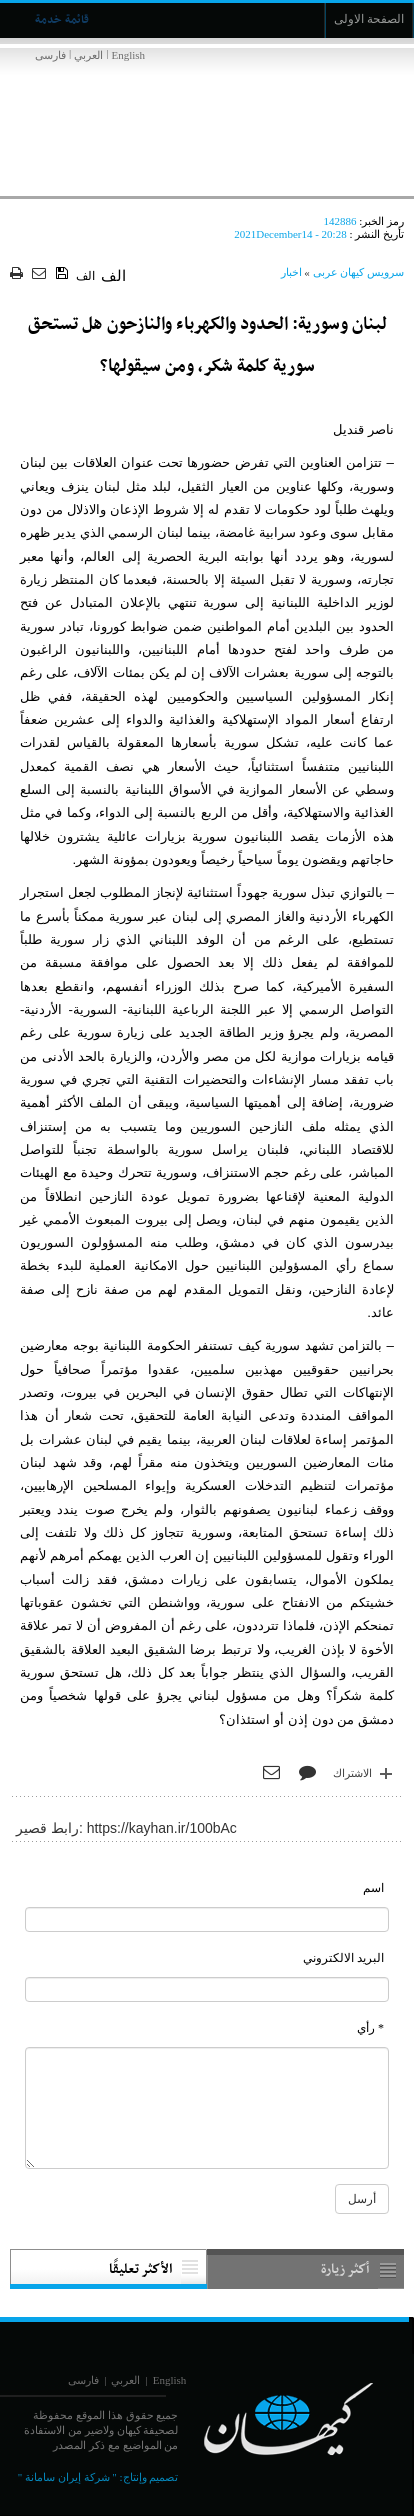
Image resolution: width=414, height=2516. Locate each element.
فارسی (50, 55)
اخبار (291, 272)
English (128, 55)
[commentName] (207, 1919)
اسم (373, 1888)
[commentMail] (207, 1989)
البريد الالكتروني (343, 1958)
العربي (88, 55)
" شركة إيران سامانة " (67, 2477)
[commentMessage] (207, 2108)
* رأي (370, 2028)
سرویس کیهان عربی (359, 272)
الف (85, 276)
